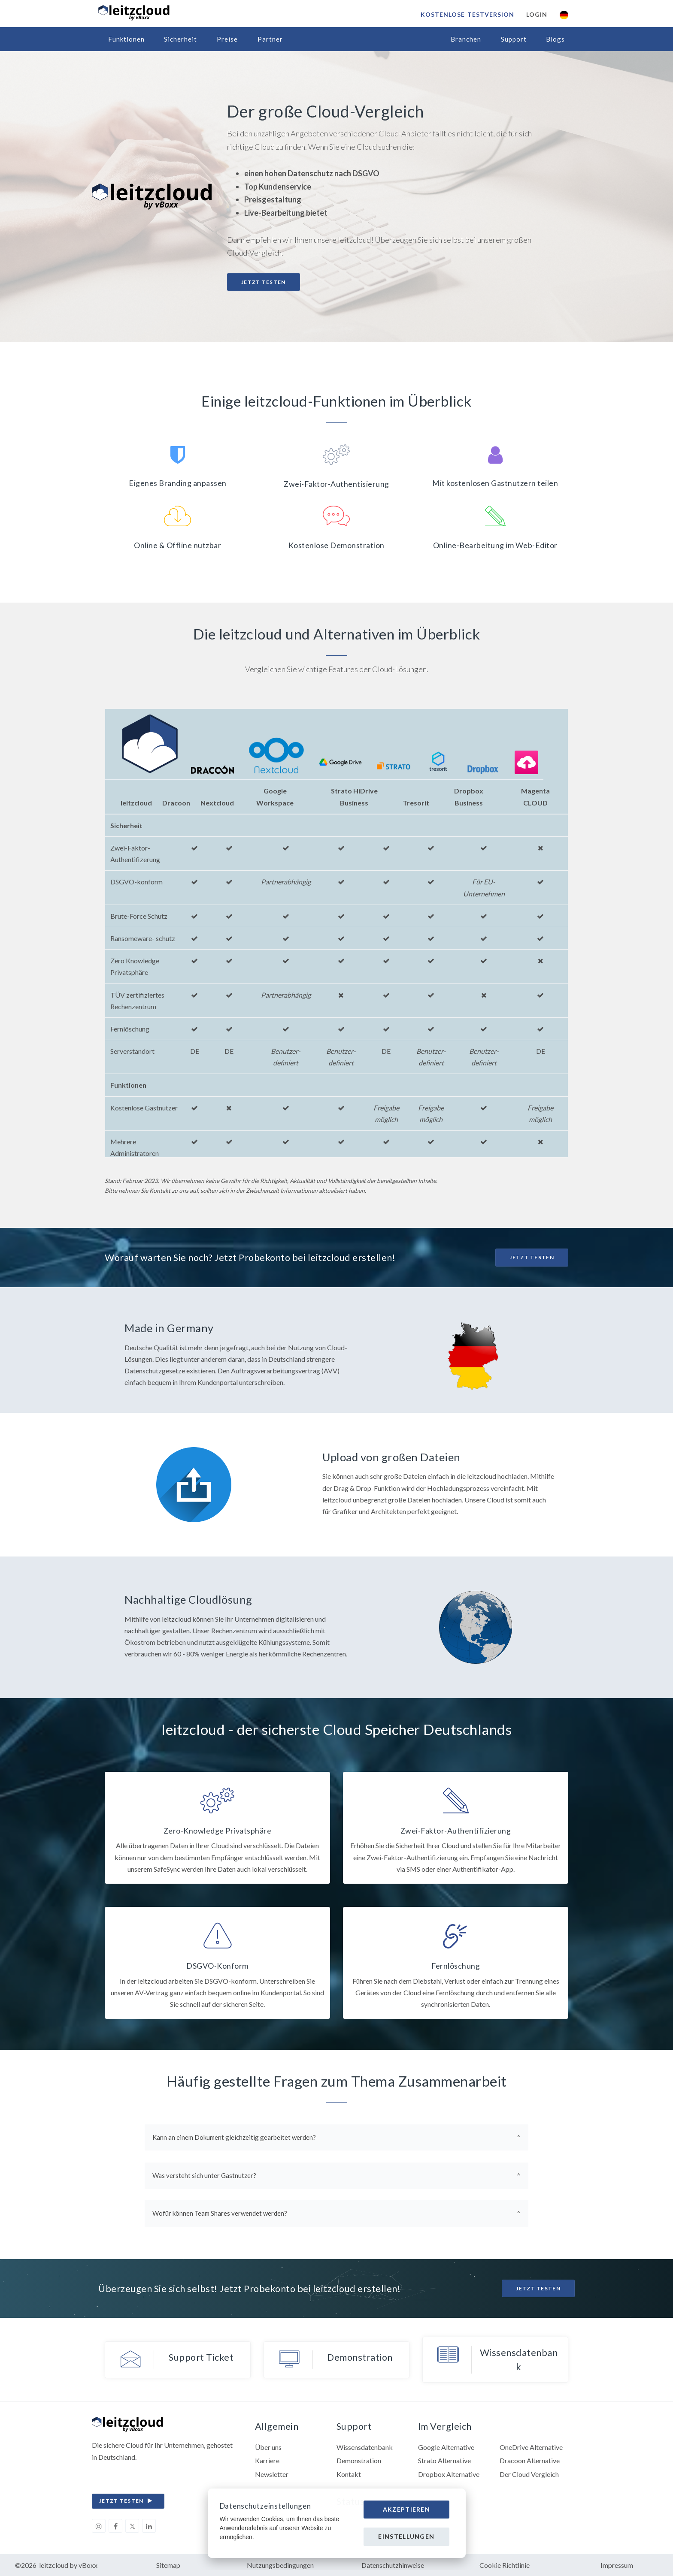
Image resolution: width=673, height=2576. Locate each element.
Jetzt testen (263, 282)
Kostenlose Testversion (467, 14)
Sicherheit (180, 39)
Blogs (555, 39)
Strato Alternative (444, 2460)
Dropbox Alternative (448, 2474)
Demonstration (358, 2460)
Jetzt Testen (531, 1257)
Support (514, 39)
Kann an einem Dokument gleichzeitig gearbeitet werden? (234, 2137)
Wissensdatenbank (364, 2447)
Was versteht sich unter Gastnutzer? (204, 2175)
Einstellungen (406, 2536)
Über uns (268, 2447)
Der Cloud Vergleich (529, 2474)
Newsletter (271, 2474)
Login (536, 14)
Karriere (267, 2460)
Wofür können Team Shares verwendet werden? (219, 2213)
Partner (270, 39)
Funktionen (126, 39)
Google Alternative (446, 2447)
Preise (227, 39)
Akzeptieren (406, 2509)
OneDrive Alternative (531, 2447)
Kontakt (348, 2474)
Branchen (466, 39)
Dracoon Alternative (530, 2460)
